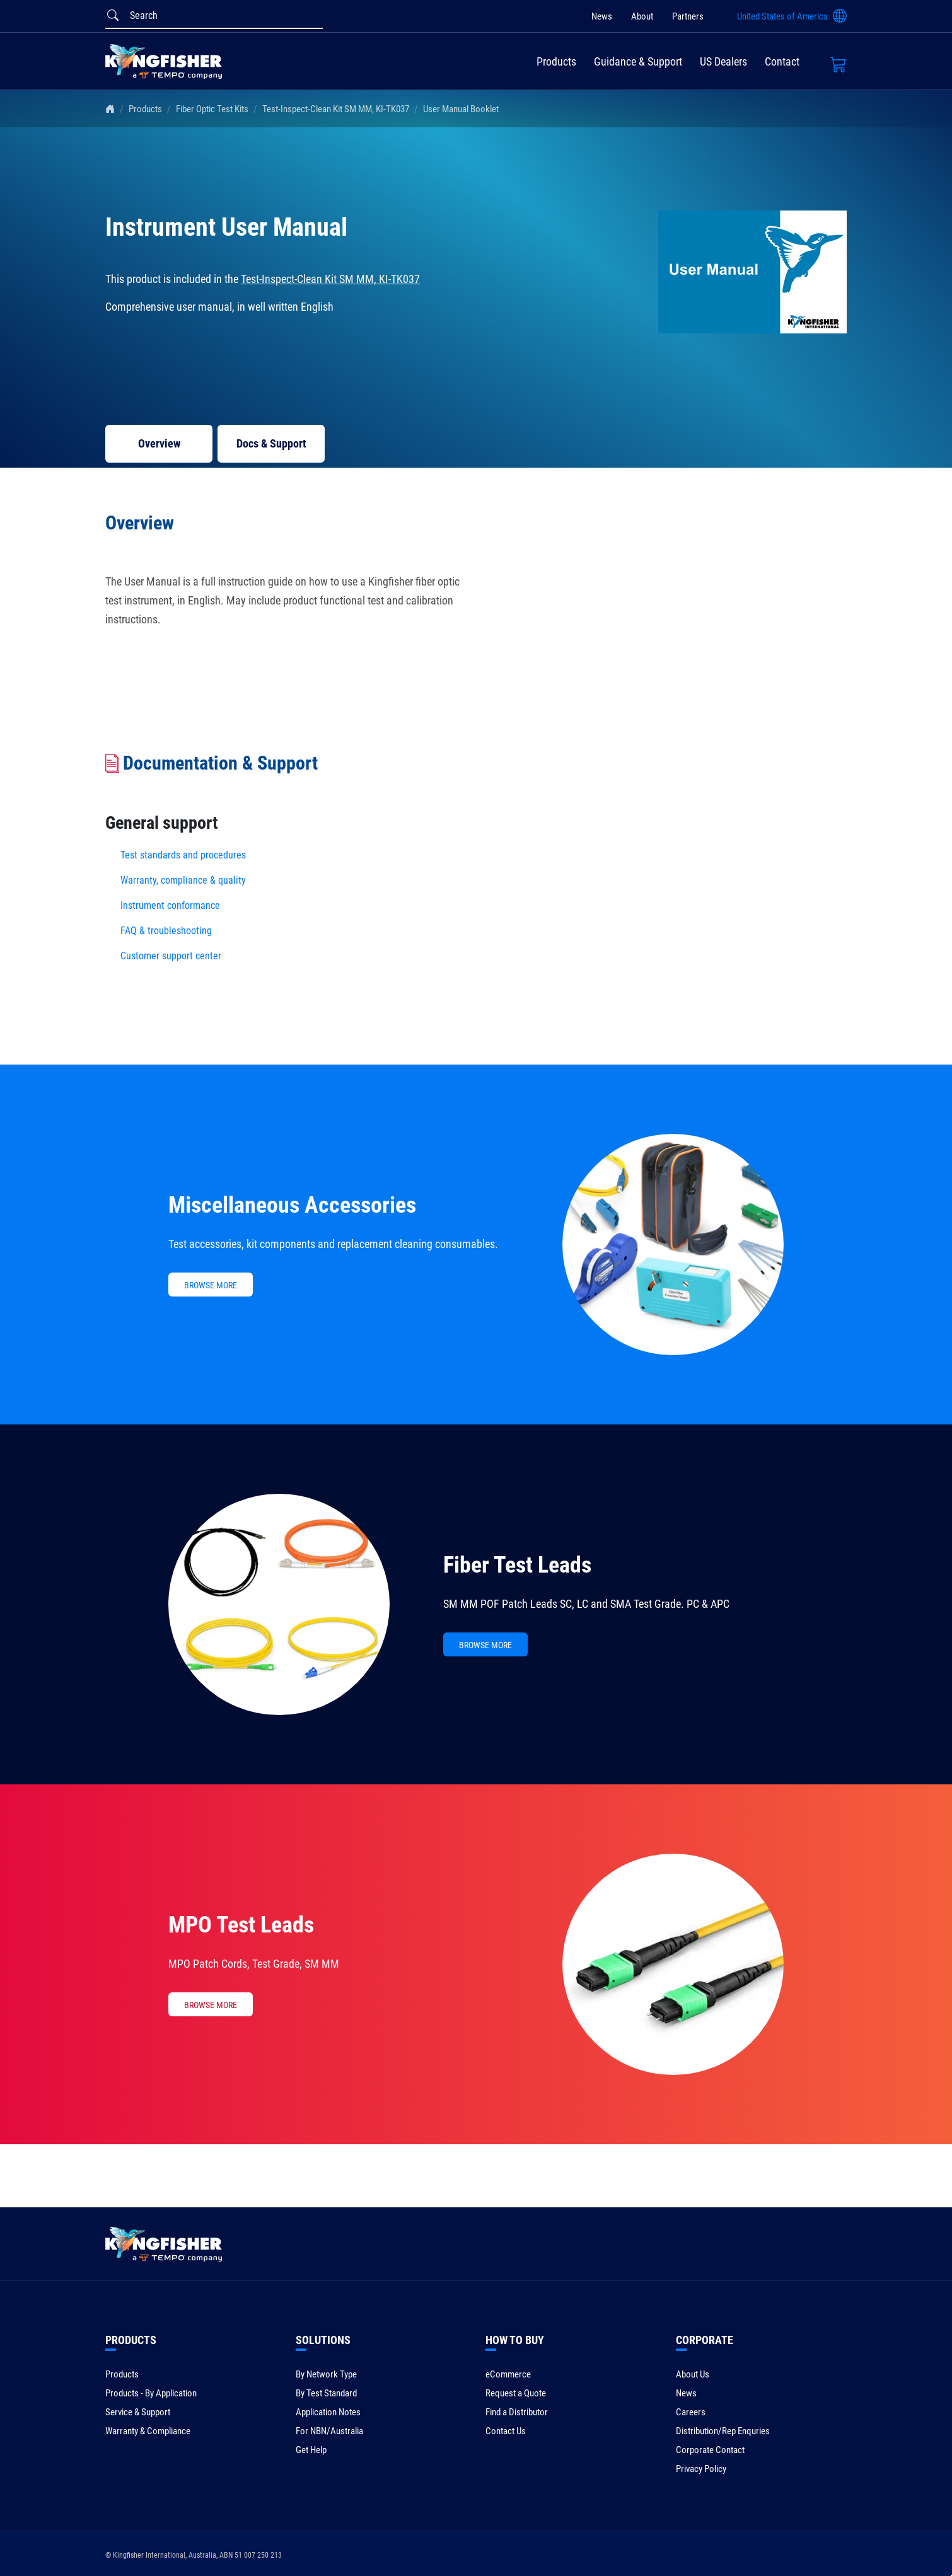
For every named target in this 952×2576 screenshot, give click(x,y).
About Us (692, 2374)
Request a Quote (515, 2393)
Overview (159, 443)
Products (556, 61)
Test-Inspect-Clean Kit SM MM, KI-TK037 (335, 109)
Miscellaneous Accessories (292, 1205)
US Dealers (723, 61)
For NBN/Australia (329, 2431)
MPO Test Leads (241, 1925)
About (642, 16)
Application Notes (328, 2412)
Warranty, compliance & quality (183, 880)
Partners (688, 16)
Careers (690, 2412)
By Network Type (326, 2374)
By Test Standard (326, 2393)
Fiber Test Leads (517, 1565)
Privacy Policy (701, 2469)
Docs (271, 443)
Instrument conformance (170, 905)
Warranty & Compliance (147, 2431)
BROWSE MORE (210, 1285)
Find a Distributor (516, 2412)
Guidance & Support (638, 61)
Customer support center (170, 956)
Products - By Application (151, 2393)
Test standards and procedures (183, 855)
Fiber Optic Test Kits (212, 109)
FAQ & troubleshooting (167, 931)
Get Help (311, 2450)
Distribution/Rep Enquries (723, 2431)
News (601, 16)
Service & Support (137, 2412)
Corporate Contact (710, 2450)
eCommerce (508, 2374)
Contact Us (505, 2431)
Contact (782, 61)
